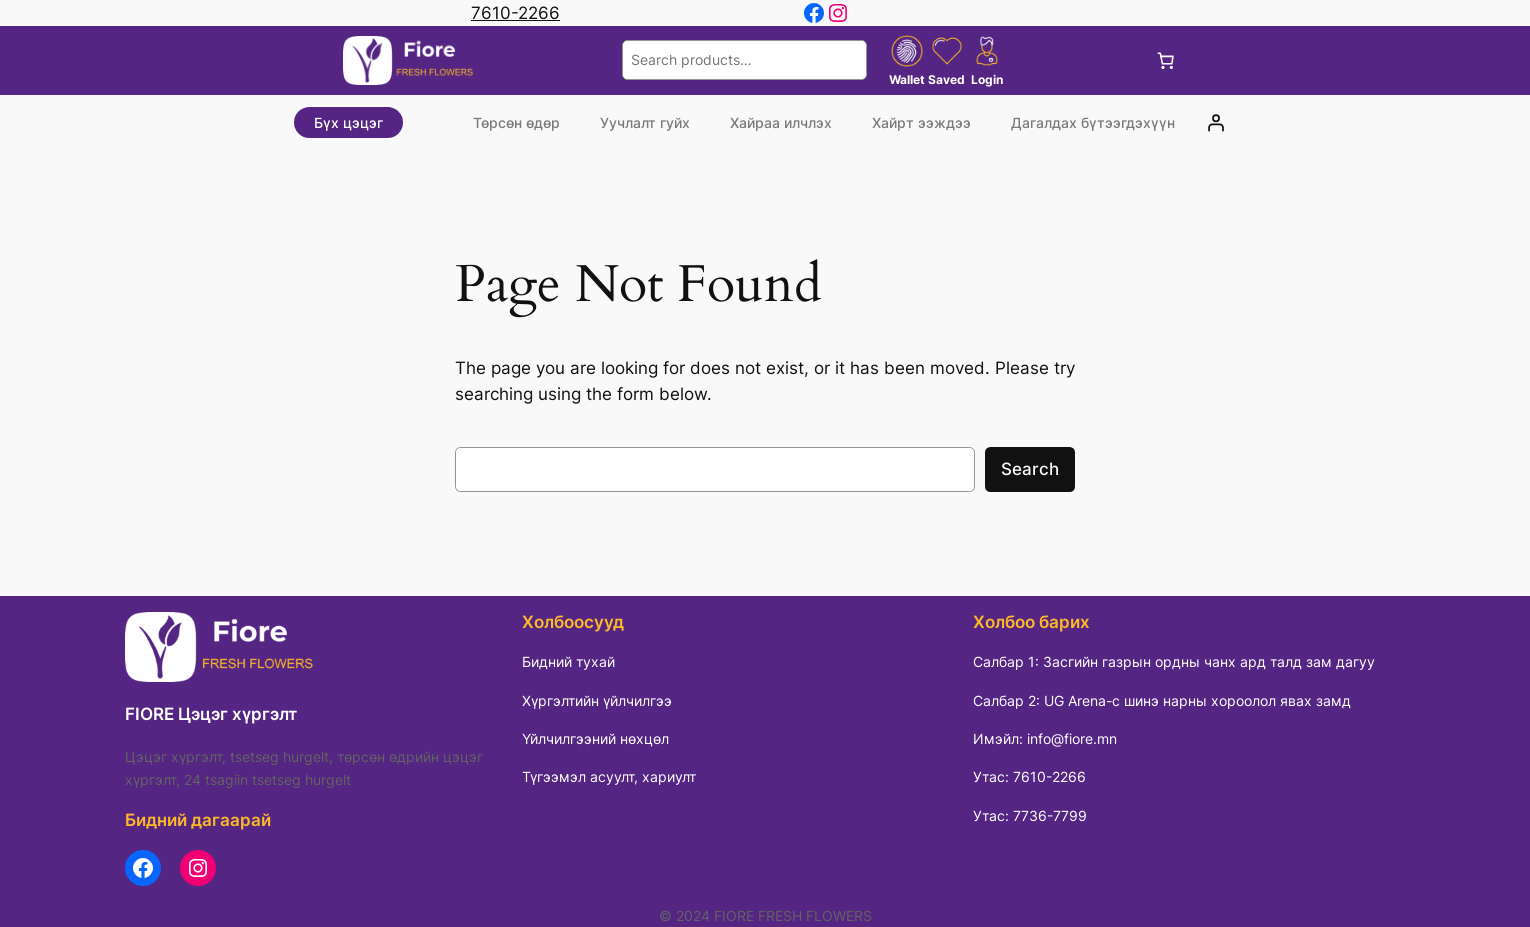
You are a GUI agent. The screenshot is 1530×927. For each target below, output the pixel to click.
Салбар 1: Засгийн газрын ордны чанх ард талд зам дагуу (1174, 661)
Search (1030, 469)
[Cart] (1166, 60)
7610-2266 (515, 13)
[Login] (1215, 123)
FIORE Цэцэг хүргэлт (211, 714)
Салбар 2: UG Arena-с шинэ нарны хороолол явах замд (1162, 700)
